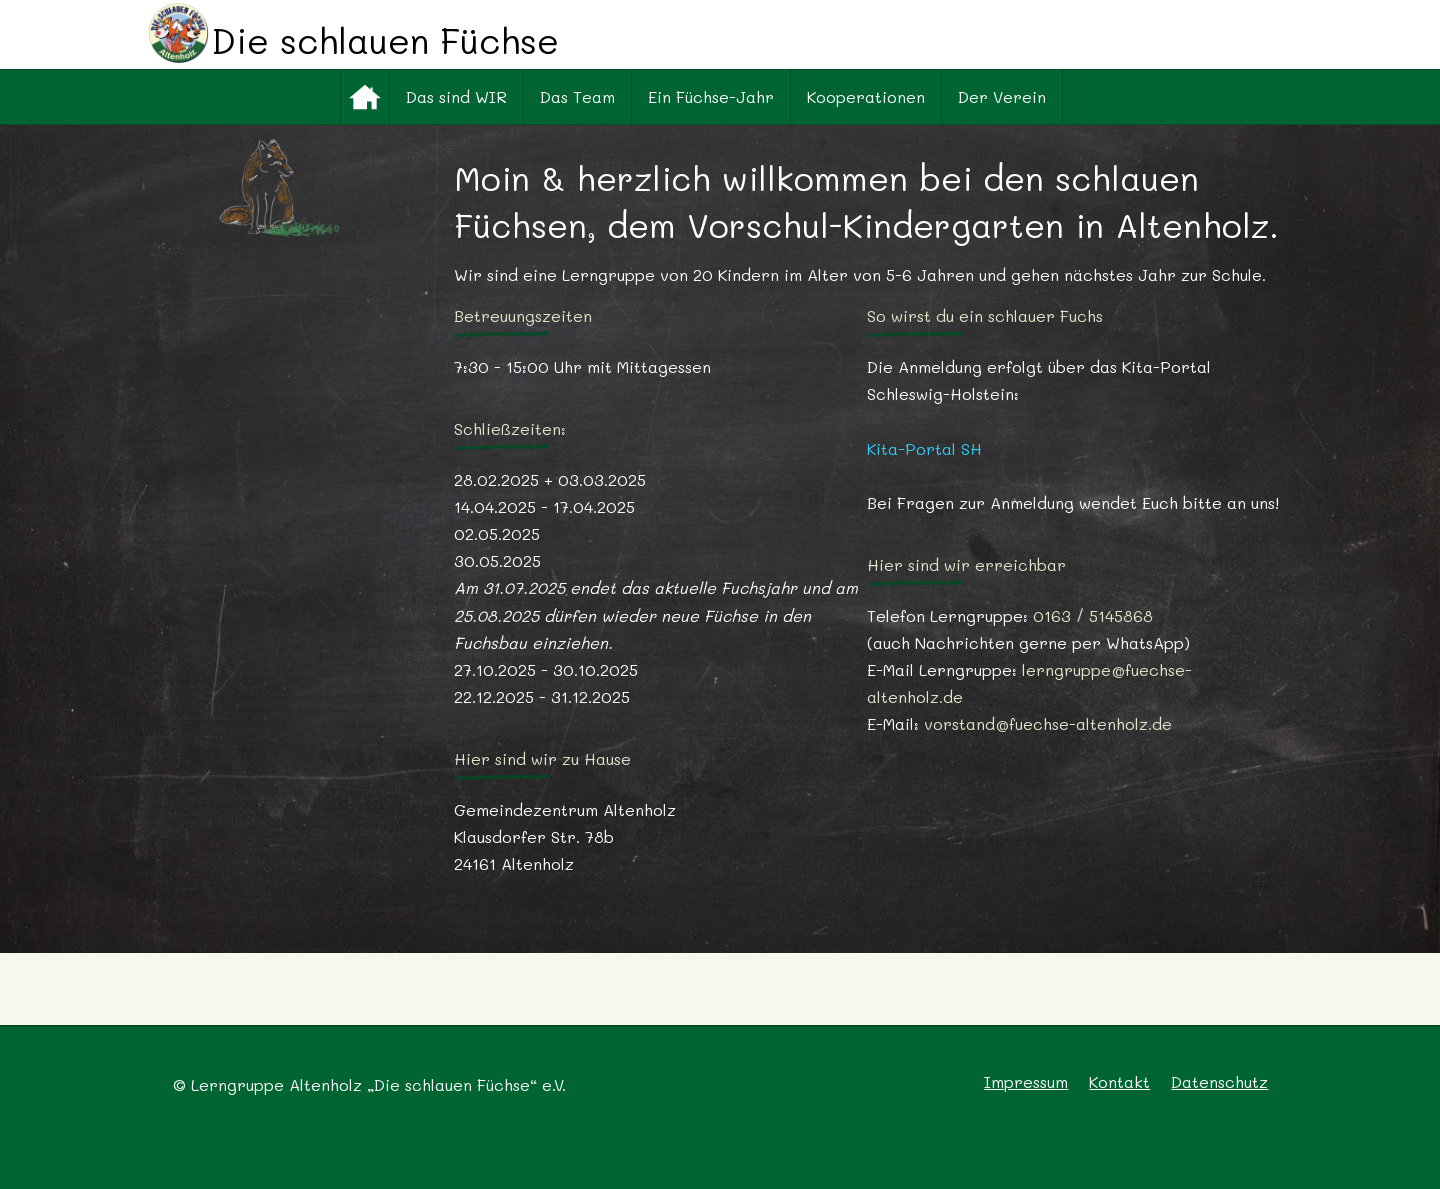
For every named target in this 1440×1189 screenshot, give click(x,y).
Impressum (1026, 1081)
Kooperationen (866, 96)
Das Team (577, 96)
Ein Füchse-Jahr (711, 96)
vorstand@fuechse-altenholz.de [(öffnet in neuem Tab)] (1048, 723)
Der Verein (1002, 96)
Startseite (365, 97)
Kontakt (1119, 1081)
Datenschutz (1219, 1081)
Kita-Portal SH (924, 448)
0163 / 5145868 (1093, 615)
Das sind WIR (456, 96)
